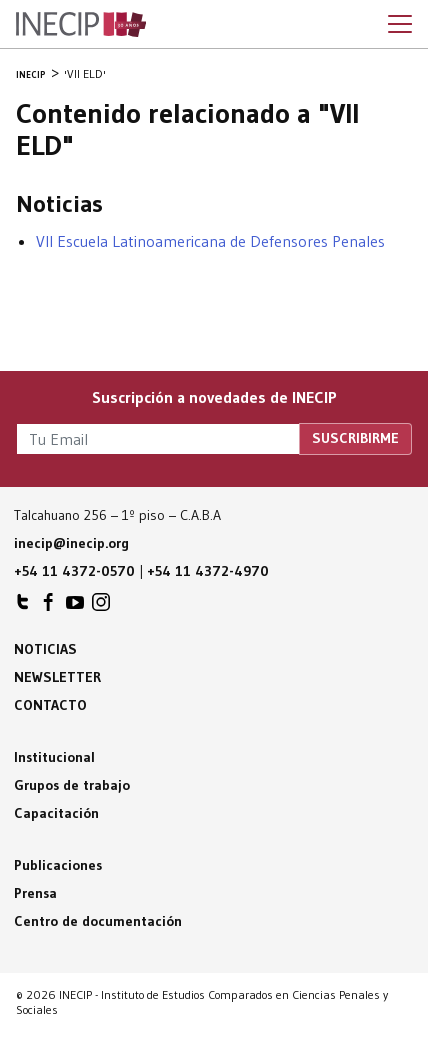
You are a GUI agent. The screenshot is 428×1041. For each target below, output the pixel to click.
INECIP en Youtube (75, 607)
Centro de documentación (98, 921)
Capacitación (56, 813)
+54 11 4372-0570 (74, 571)
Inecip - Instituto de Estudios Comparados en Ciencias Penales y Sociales (81, 25)
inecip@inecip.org (71, 543)
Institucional (54, 757)
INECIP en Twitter (23, 607)
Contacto (50, 705)
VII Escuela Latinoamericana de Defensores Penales (210, 241)
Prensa (35, 893)
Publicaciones (58, 865)
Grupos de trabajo (72, 785)
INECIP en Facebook (49, 607)
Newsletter (57, 677)
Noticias (45, 649)
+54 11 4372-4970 (208, 571)
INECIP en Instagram (101, 607)
